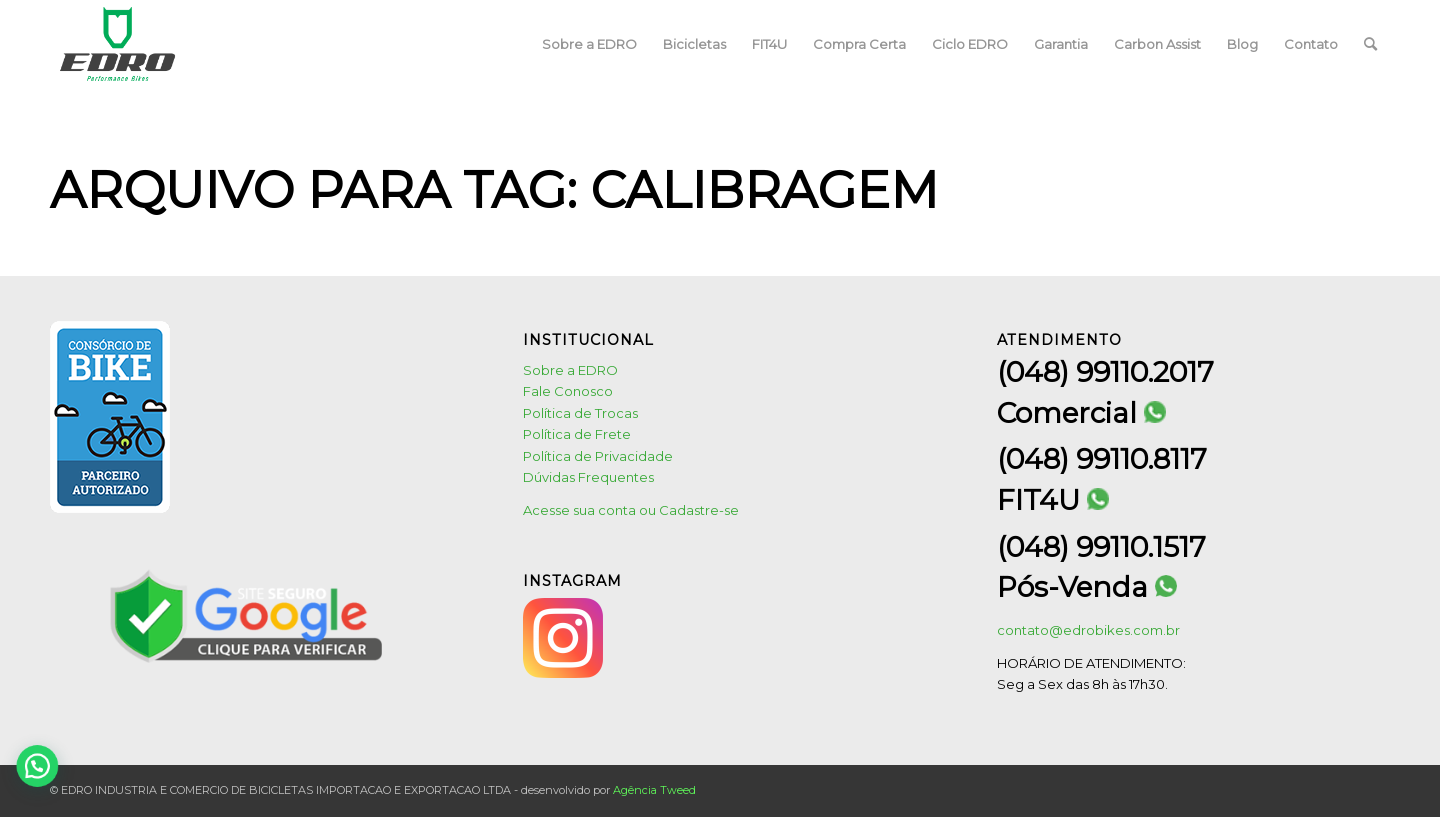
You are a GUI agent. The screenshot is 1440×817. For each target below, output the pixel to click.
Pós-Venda (1087, 587)
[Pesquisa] (1370, 44)
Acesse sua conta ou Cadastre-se (631, 510)
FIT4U (1053, 500)
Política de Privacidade (598, 456)
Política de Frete (577, 434)
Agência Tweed (654, 790)
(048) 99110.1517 (1101, 547)
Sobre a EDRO (570, 370)
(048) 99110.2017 (1105, 372)
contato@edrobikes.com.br (1088, 630)
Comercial (1081, 413)
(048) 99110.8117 (1102, 459)
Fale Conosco (568, 391)
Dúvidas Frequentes (588, 477)
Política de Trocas (580, 413)
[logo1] (118, 44)
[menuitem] (589, 44)
